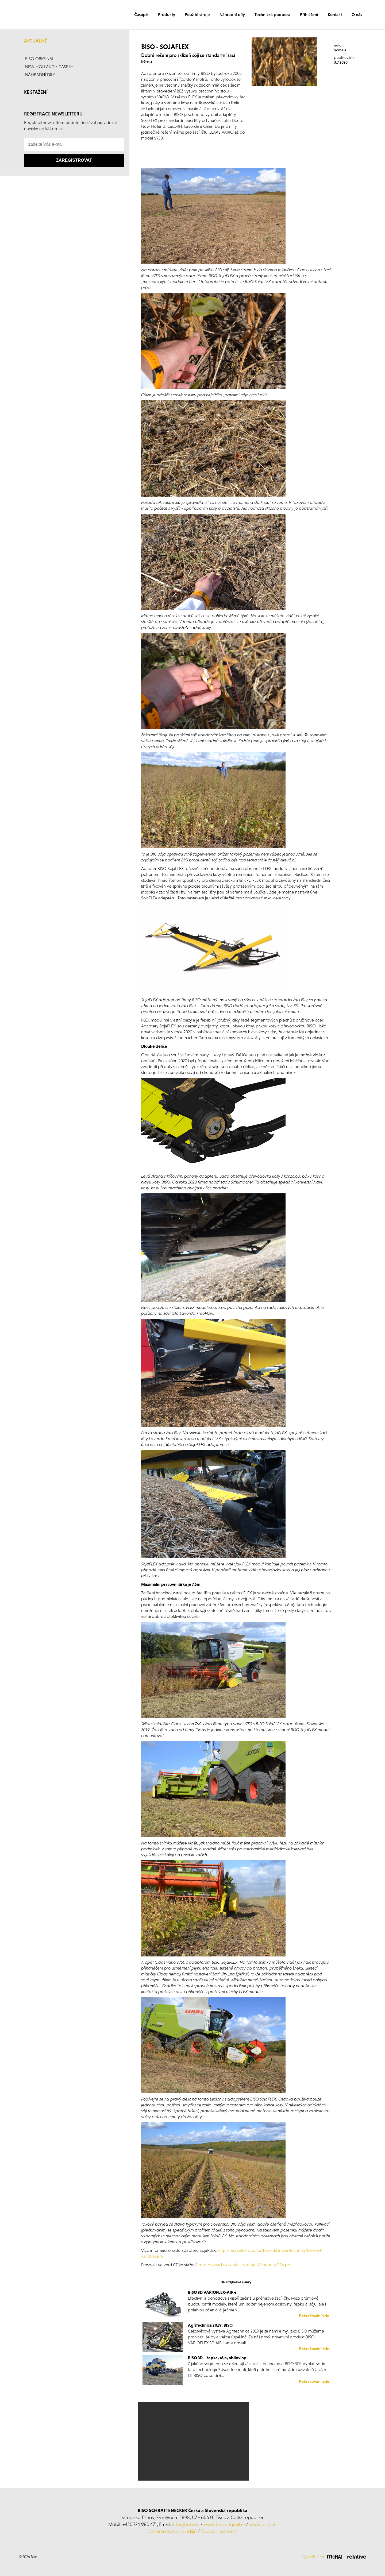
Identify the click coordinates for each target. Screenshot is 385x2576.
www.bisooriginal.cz (224, 2524)
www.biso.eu (263, 2524)
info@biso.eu (185, 2524)
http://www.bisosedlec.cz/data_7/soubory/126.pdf (245, 2264)
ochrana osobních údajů (172, 2531)
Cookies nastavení (219, 2531)
